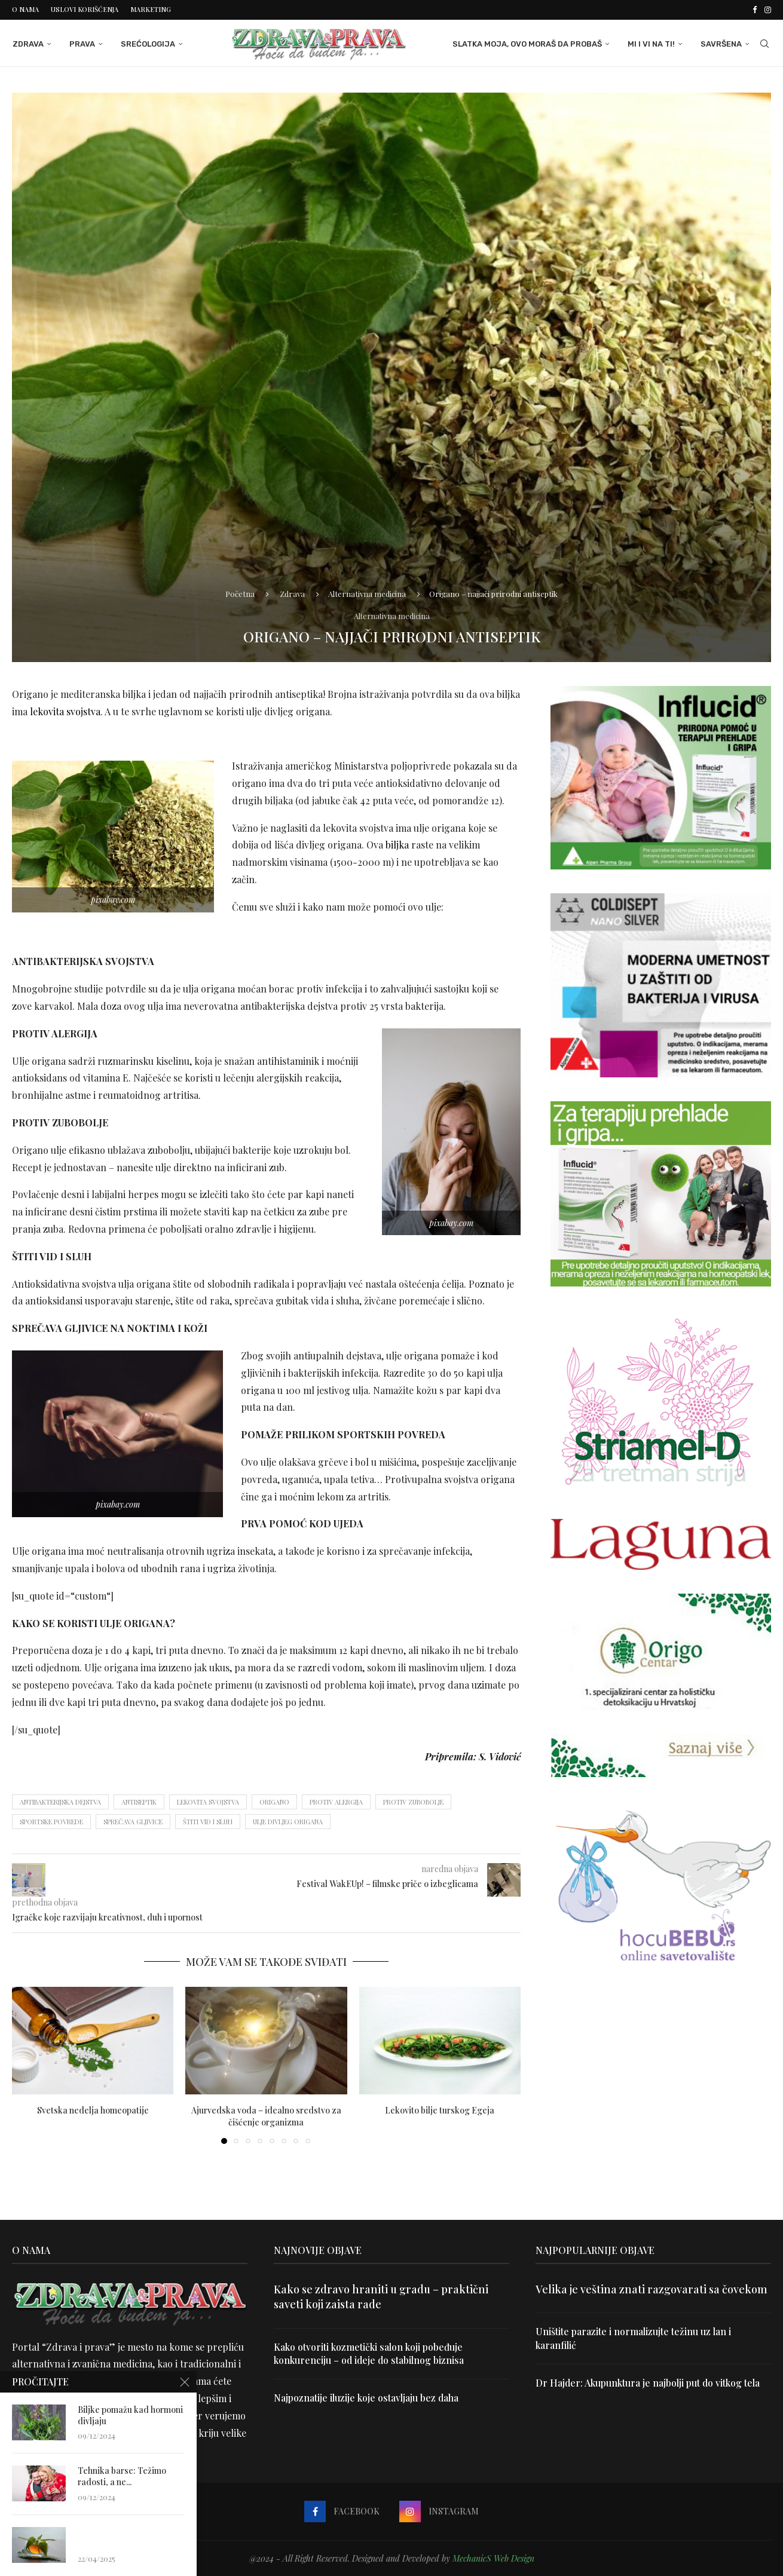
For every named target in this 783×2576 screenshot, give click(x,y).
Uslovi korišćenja (84, 9)
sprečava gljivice (133, 1821)
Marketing (150, 9)
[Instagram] (767, 9)
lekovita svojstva (65, 711)
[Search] (765, 44)
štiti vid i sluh (208, 1821)
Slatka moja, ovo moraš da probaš (527, 43)
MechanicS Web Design (493, 2557)
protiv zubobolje (413, 1801)
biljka (396, 844)
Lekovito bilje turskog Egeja (439, 2110)
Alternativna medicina (367, 592)
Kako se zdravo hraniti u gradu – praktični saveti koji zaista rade (381, 2296)
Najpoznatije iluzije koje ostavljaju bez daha (367, 2397)
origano (274, 1801)
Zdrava (27, 43)
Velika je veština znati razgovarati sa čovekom (651, 2288)
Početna (240, 592)
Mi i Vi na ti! (651, 43)
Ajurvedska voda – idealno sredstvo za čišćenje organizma (266, 2116)
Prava (81, 43)
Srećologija (147, 43)
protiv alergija (336, 1801)
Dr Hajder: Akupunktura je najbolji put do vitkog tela (648, 2382)
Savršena (721, 43)
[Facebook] (755, 9)
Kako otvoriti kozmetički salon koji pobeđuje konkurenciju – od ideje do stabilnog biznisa (370, 2353)
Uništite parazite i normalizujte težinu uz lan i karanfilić (634, 2338)
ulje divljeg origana (288, 1821)
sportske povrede (51, 1821)
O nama (25, 9)
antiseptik (139, 1801)
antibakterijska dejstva (60, 1801)
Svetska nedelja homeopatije (93, 2110)
